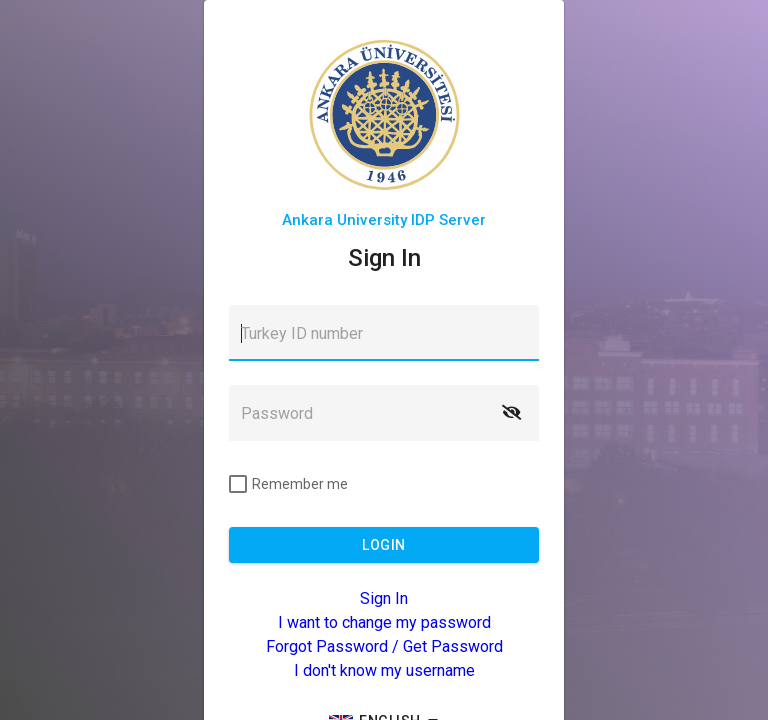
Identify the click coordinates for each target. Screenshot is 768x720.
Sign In (384, 598)
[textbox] (384, 333)
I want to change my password (384, 622)
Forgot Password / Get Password (384, 646)
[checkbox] (288, 484)
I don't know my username (384, 670)
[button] (511, 413)
